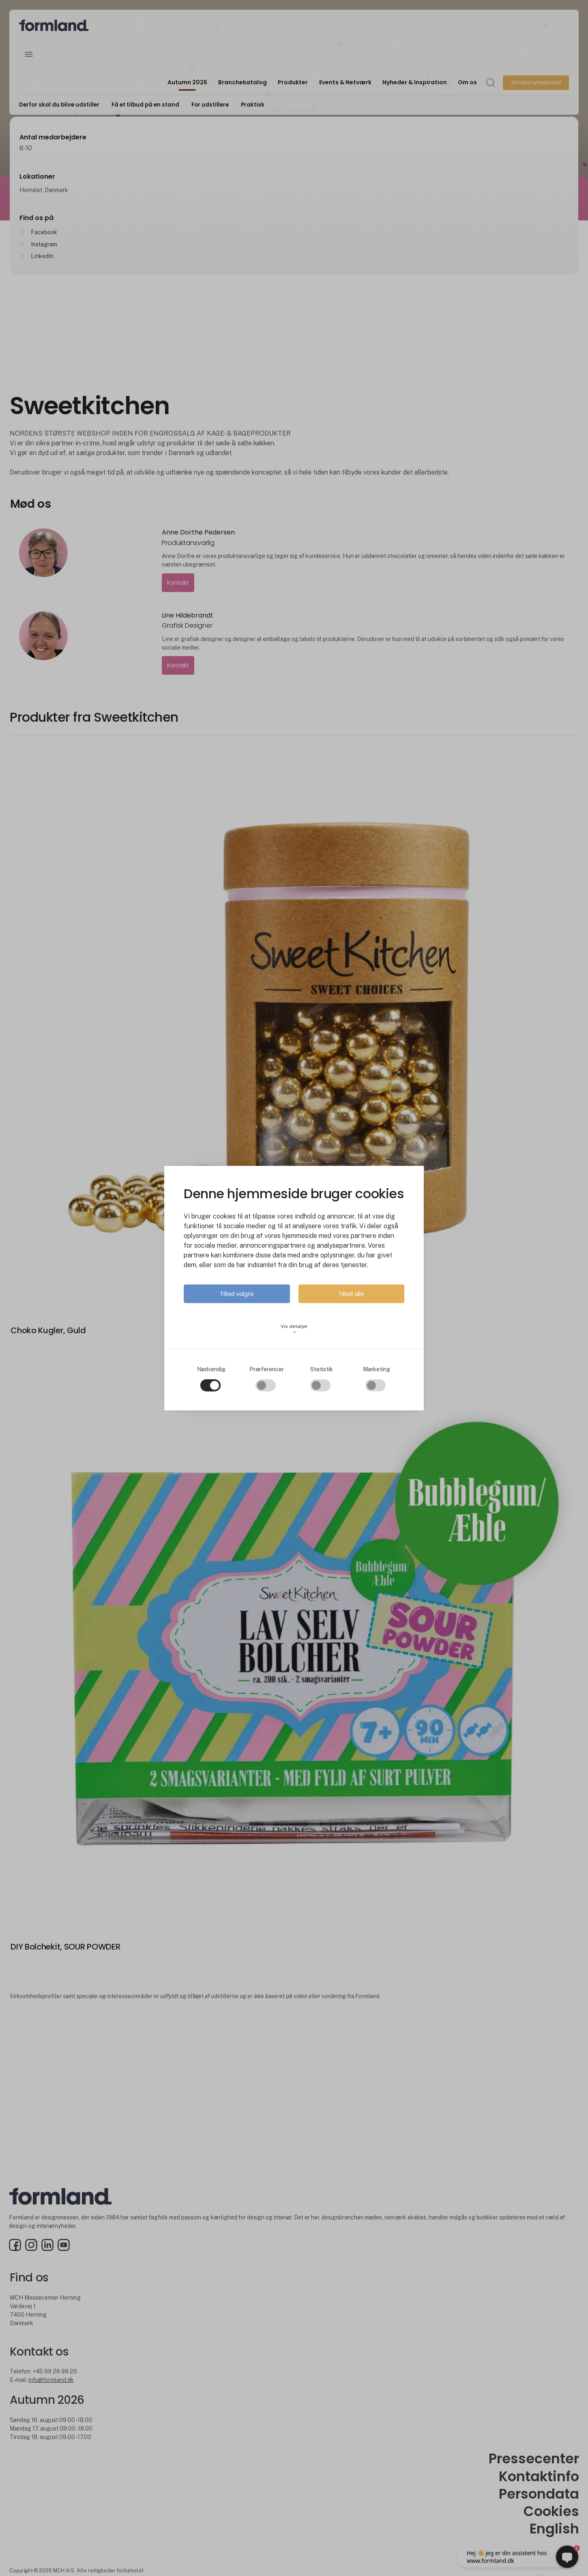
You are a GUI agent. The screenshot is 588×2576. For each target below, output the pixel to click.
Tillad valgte (237, 1293)
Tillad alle (351, 1293)
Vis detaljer (294, 1328)
